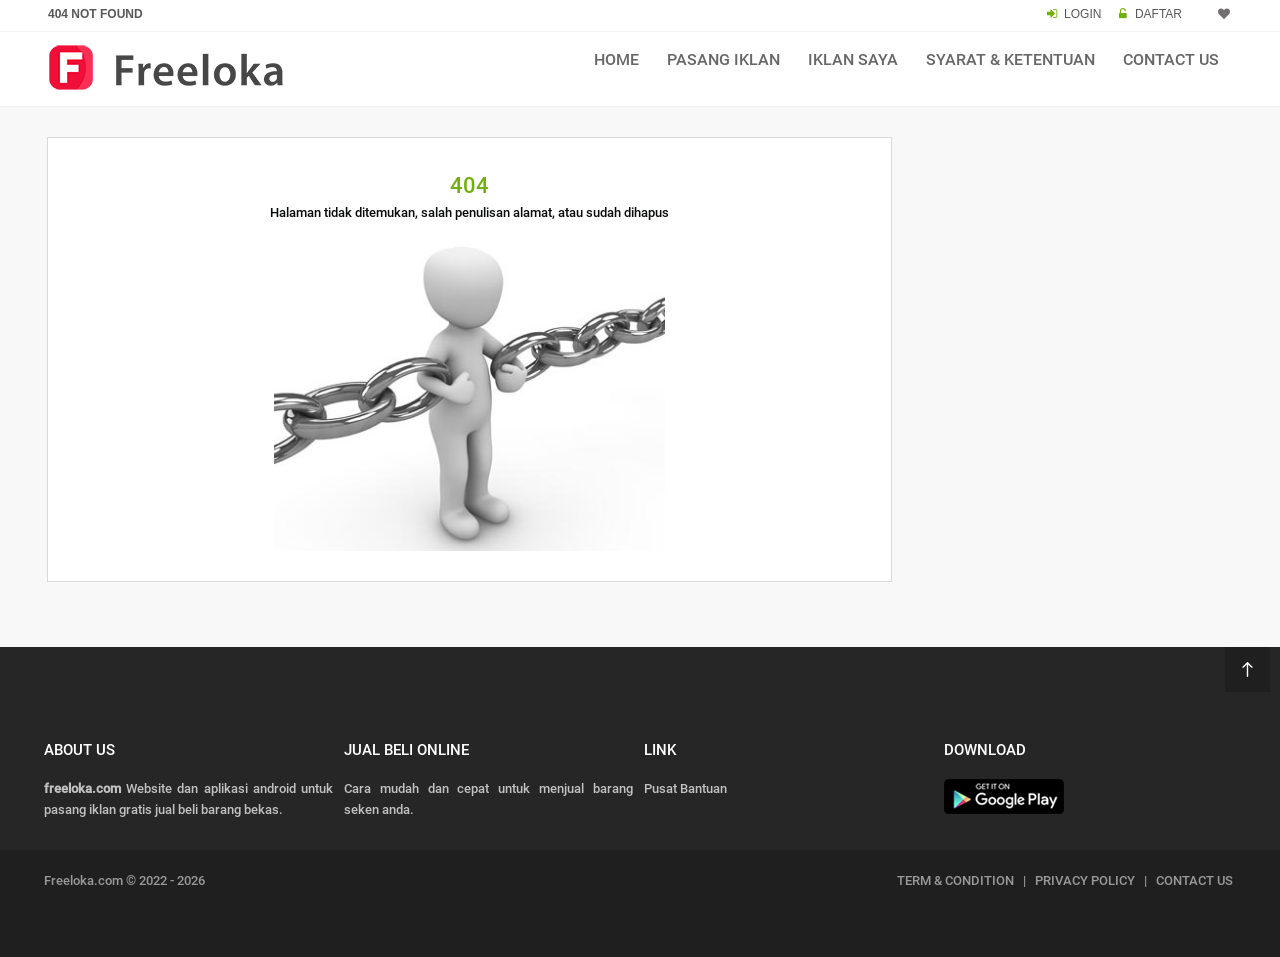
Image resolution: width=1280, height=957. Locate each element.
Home (616, 59)
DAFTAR (1158, 14)
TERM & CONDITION (955, 880)
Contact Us (1171, 59)
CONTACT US (1194, 880)
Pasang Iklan (723, 59)
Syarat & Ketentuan (1010, 59)
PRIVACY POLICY (1085, 880)
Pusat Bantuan (685, 788)
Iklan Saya (853, 59)
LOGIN (1082, 14)
